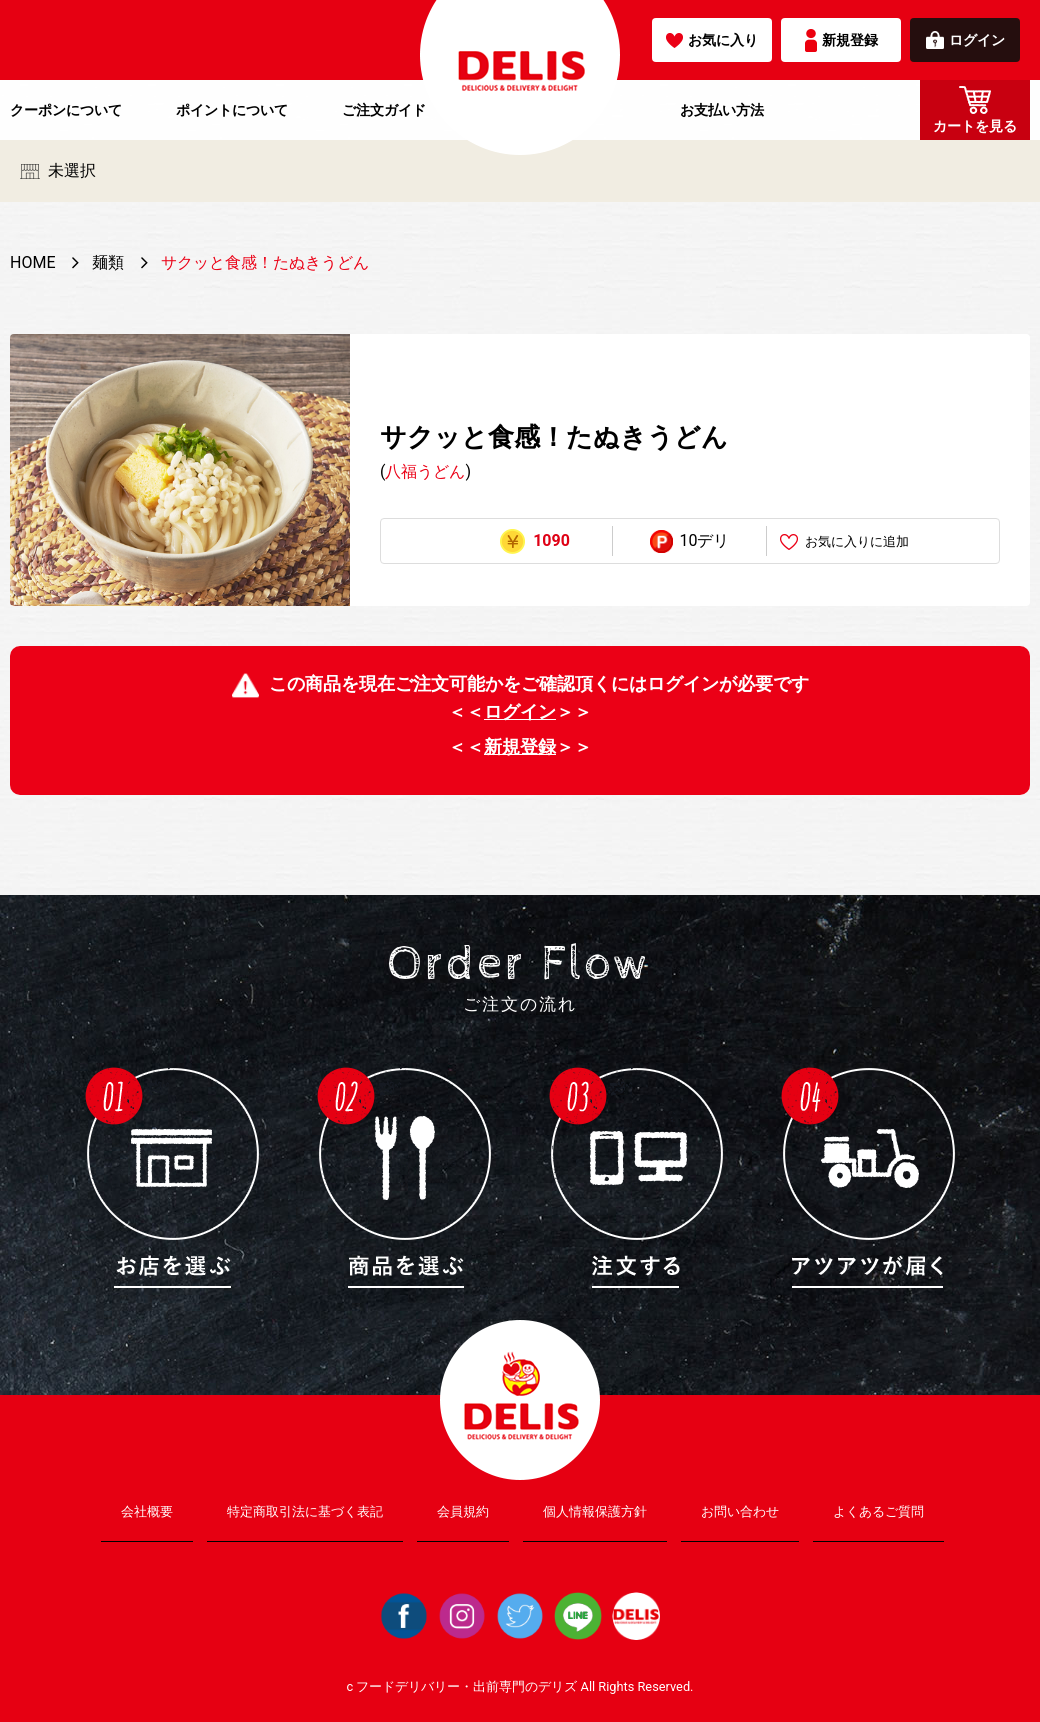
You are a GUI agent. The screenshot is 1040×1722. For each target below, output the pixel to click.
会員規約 (463, 1511)
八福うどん (425, 471)
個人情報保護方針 (595, 1511)
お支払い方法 (722, 110)
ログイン (965, 40)
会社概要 (147, 1511)
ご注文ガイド (384, 110)
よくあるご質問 (878, 1511)
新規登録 (841, 40)
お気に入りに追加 (844, 542)
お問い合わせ (740, 1511)
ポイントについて (232, 110)
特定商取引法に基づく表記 (305, 1511)
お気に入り (712, 40)
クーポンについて (66, 110)
